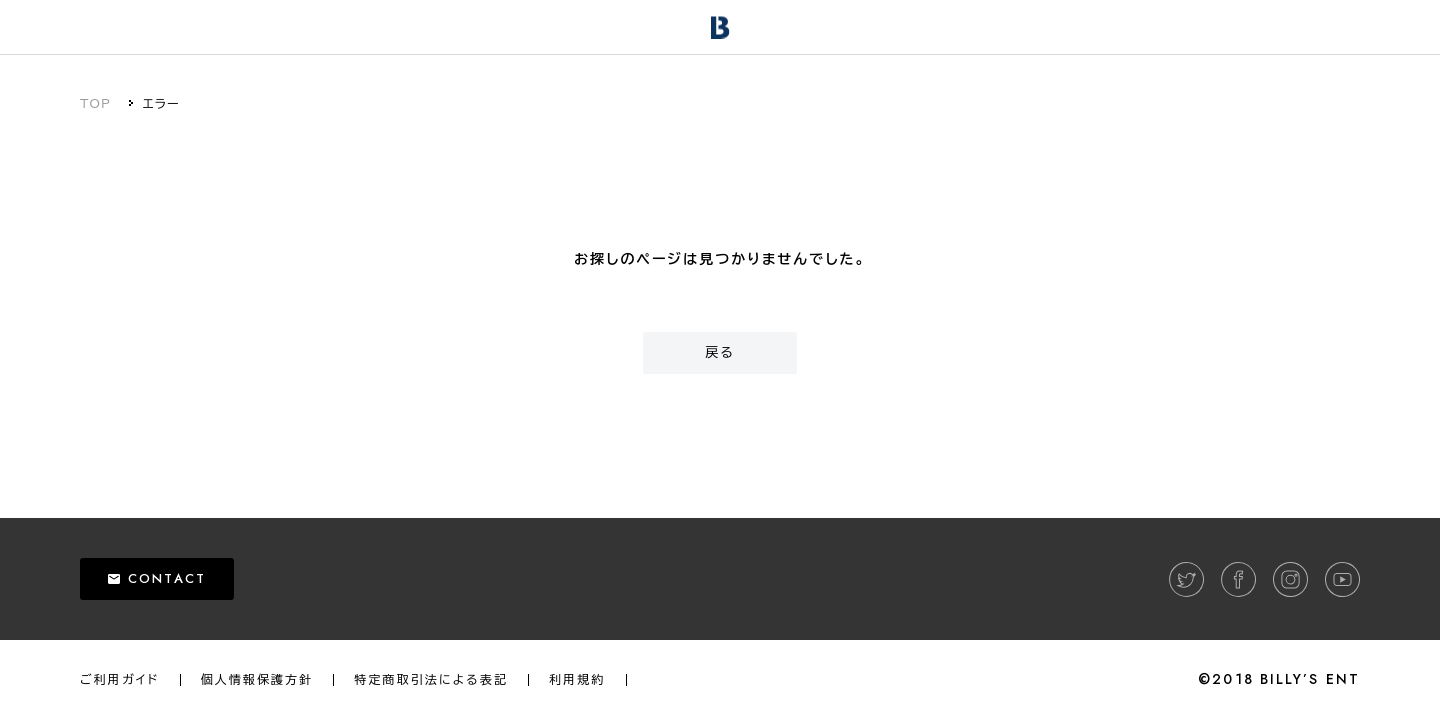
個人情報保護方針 (257, 680)
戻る (720, 352)
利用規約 (577, 680)
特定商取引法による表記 (431, 680)
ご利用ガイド (120, 680)
